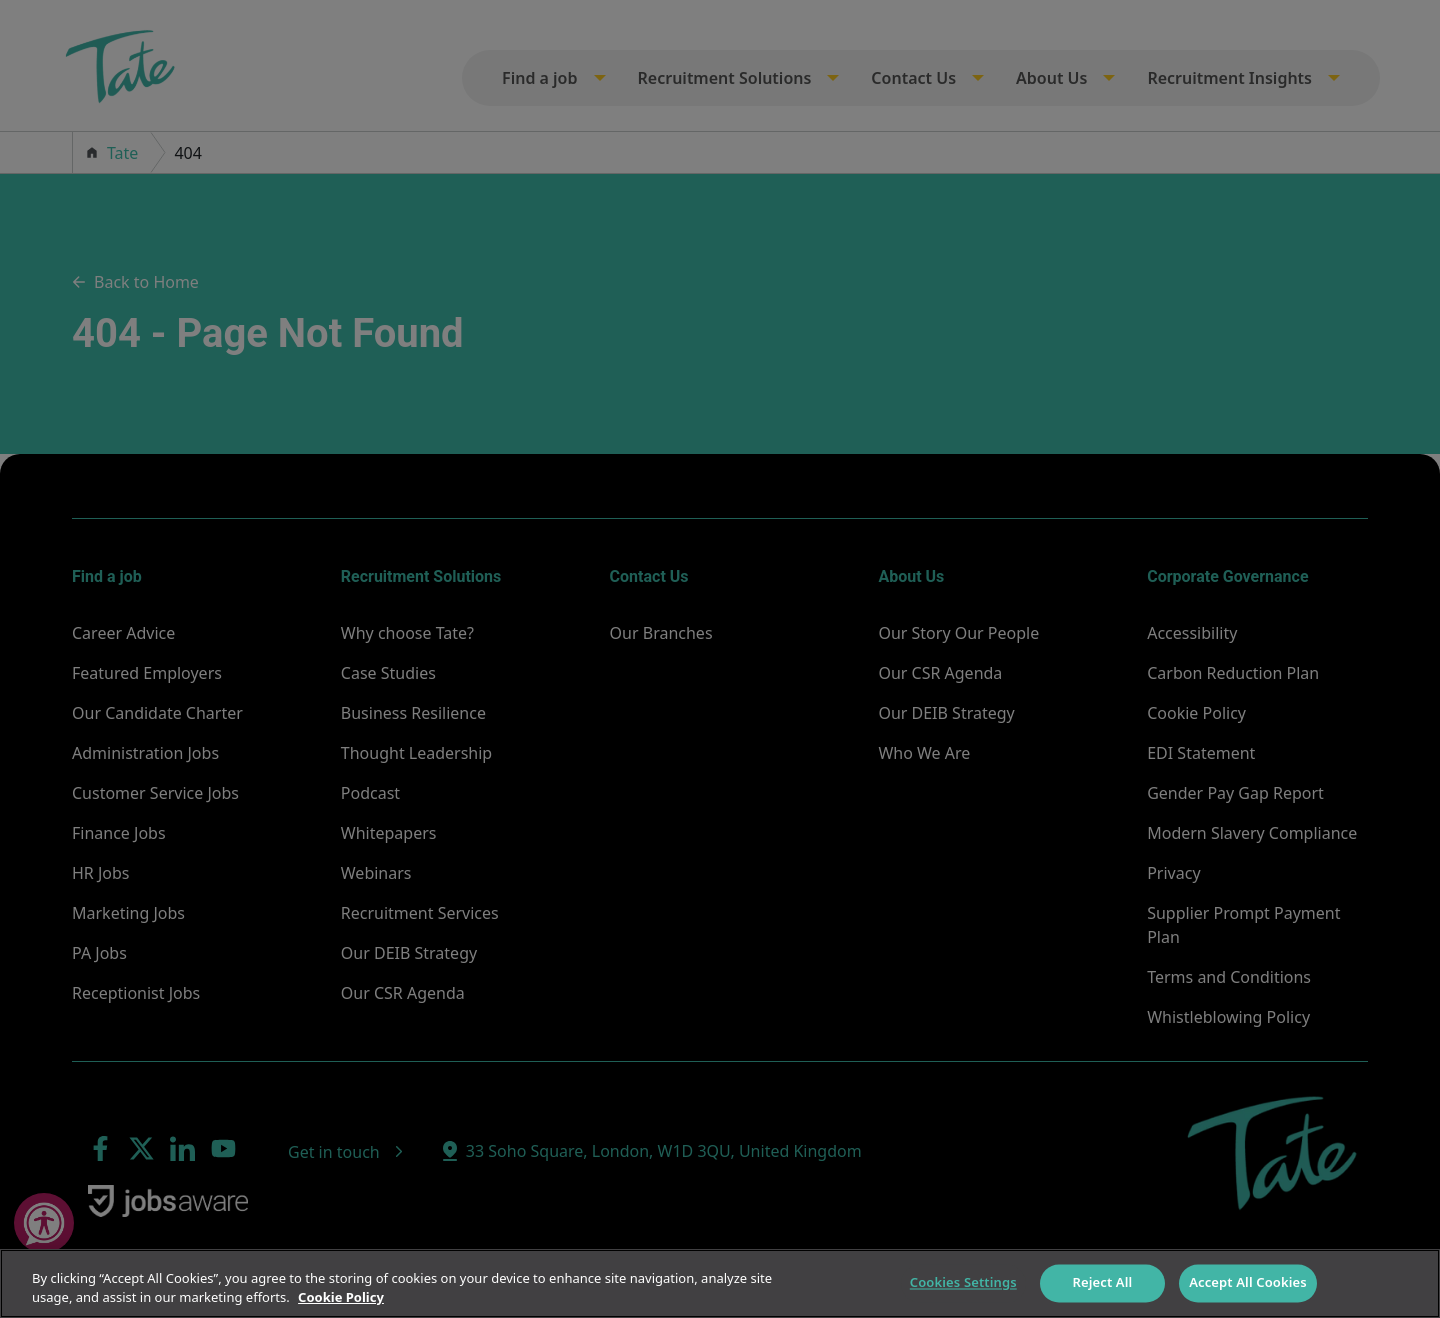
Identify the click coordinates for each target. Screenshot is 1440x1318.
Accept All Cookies (1248, 1283)
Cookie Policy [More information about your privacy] (341, 1297)
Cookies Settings (963, 1283)
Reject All (1103, 1283)
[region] (720, 1283)
